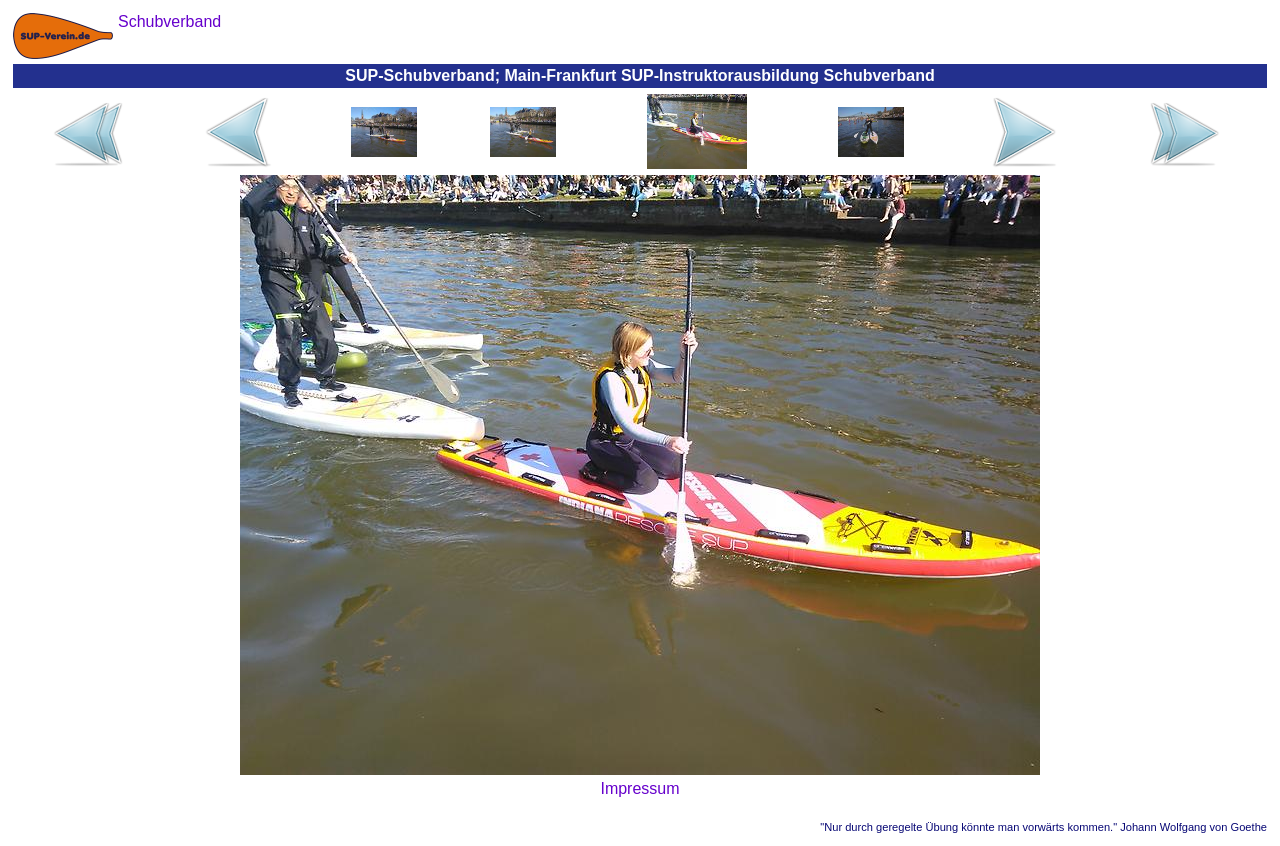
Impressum (639, 788)
